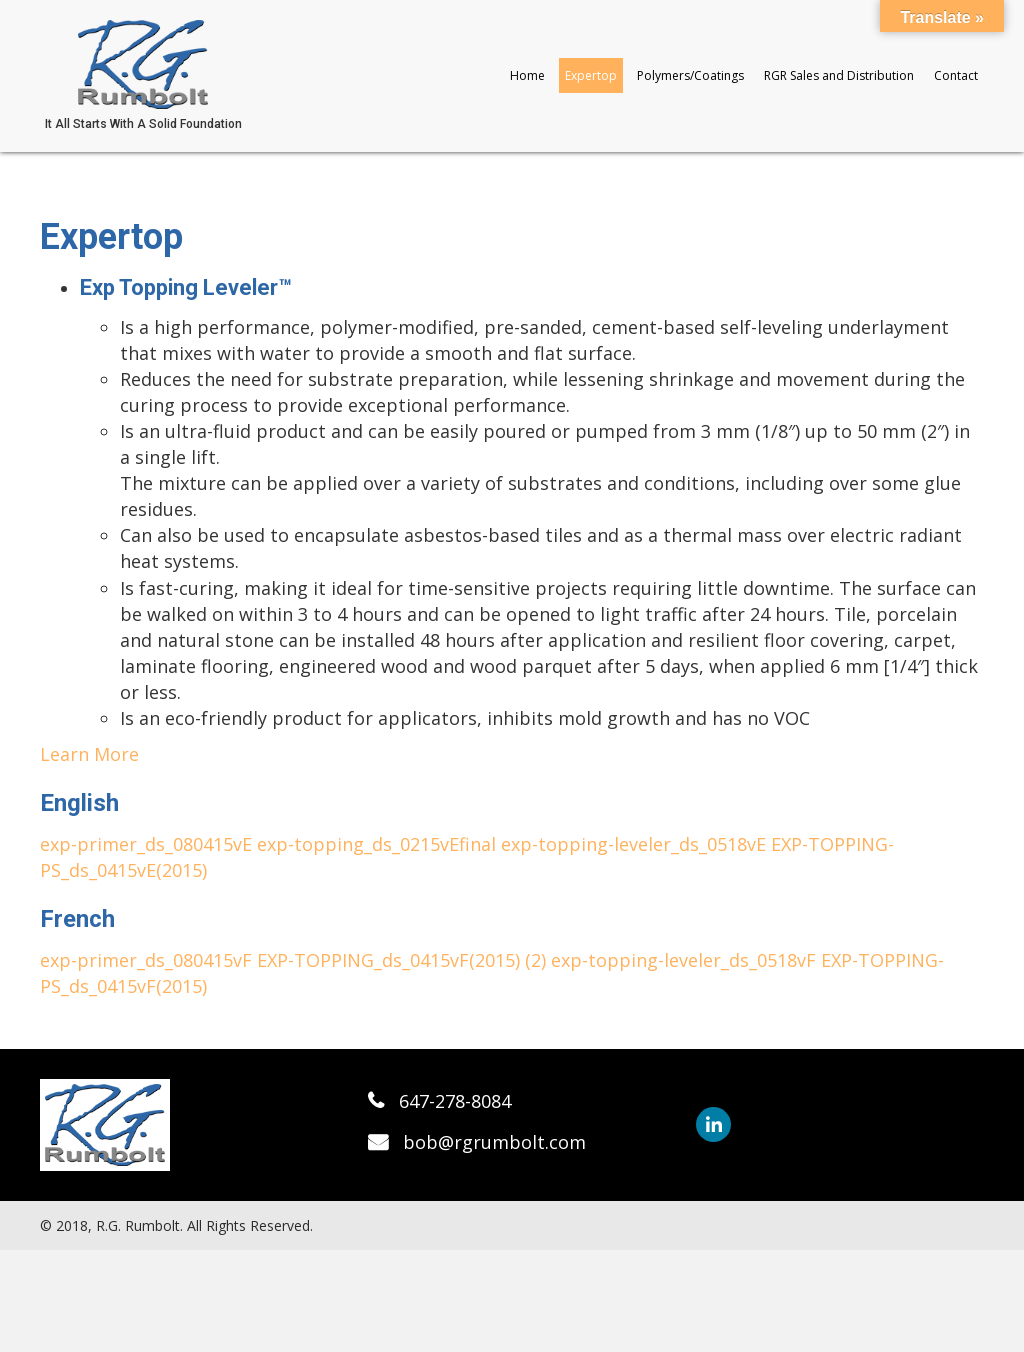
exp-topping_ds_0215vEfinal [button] (379, 844)
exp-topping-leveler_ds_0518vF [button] (686, 960)
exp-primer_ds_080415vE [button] (148, 844)
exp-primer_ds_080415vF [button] (148, 960)
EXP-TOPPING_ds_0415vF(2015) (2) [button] (404, 960)
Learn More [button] (89, 754)
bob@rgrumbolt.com (494, 1142)
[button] (713, 1124)
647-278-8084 (455, 1101)
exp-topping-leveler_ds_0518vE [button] (636, 844)
